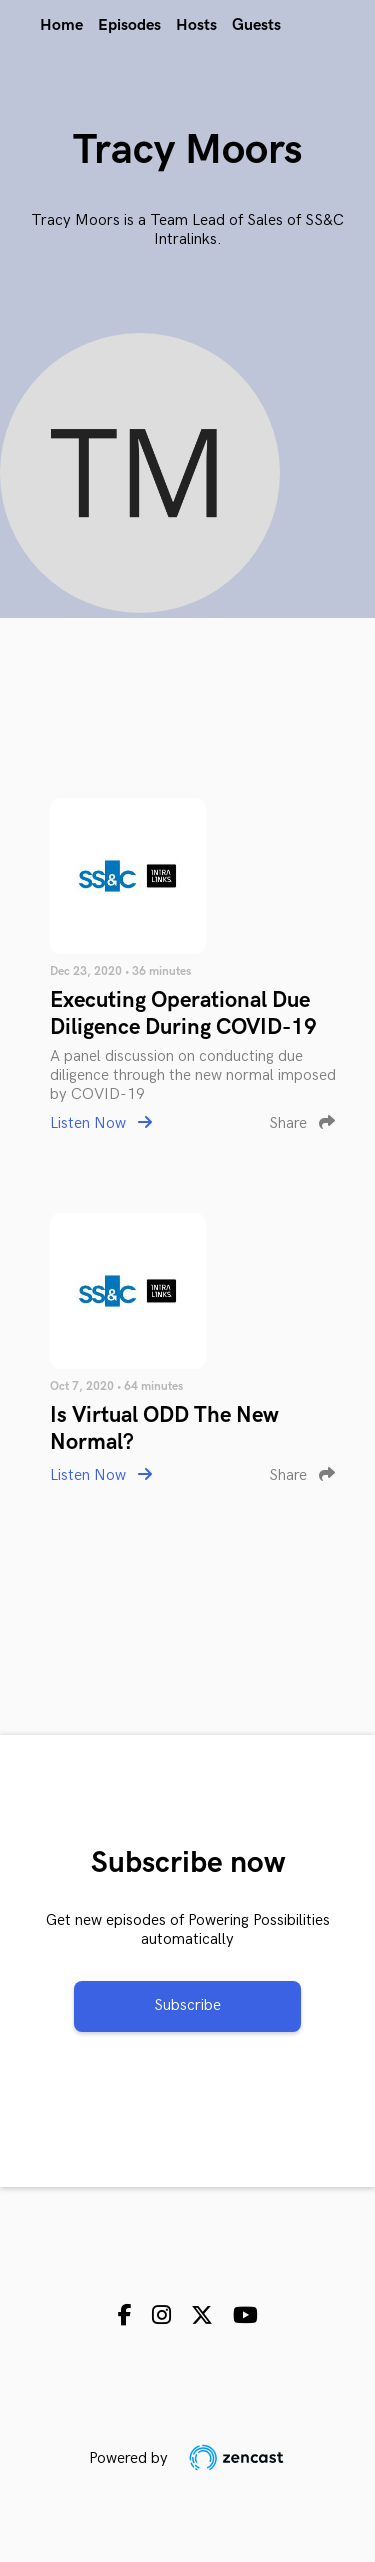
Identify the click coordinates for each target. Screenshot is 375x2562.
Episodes (129, 25)
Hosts (196, 25)
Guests (256, 25)
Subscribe (187, 2005)
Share (302, 1123)
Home (61, 25)
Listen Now (101, 1123)
